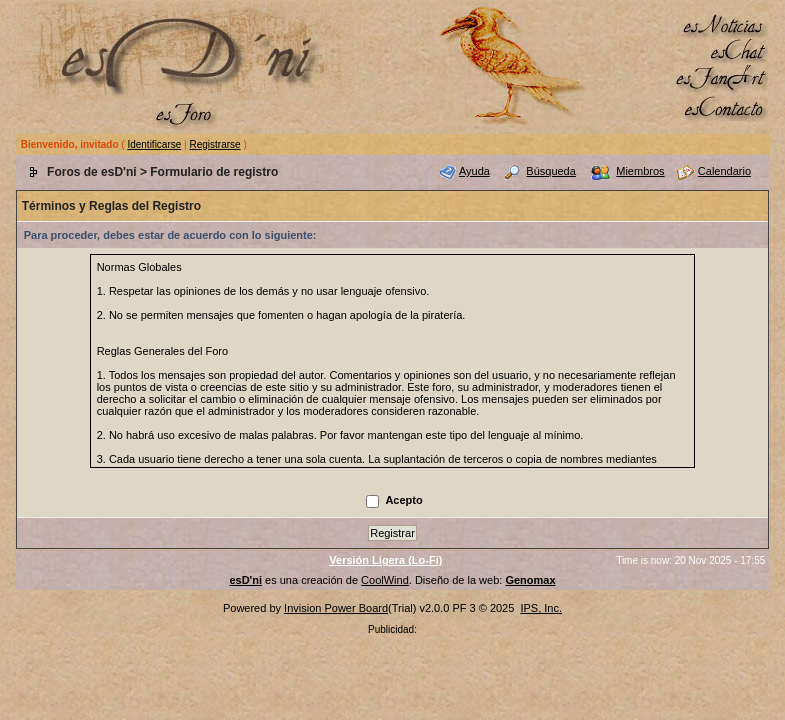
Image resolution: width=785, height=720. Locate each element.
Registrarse (214, 144)
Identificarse (154, 144)
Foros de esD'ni (92, 172)
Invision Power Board (336, 608)
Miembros (640, 171)
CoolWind (385, 580)
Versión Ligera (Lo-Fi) (385, 560)
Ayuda (474, 171)
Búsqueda (551, 171)
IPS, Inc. (541, 608)
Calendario (724, 171)
